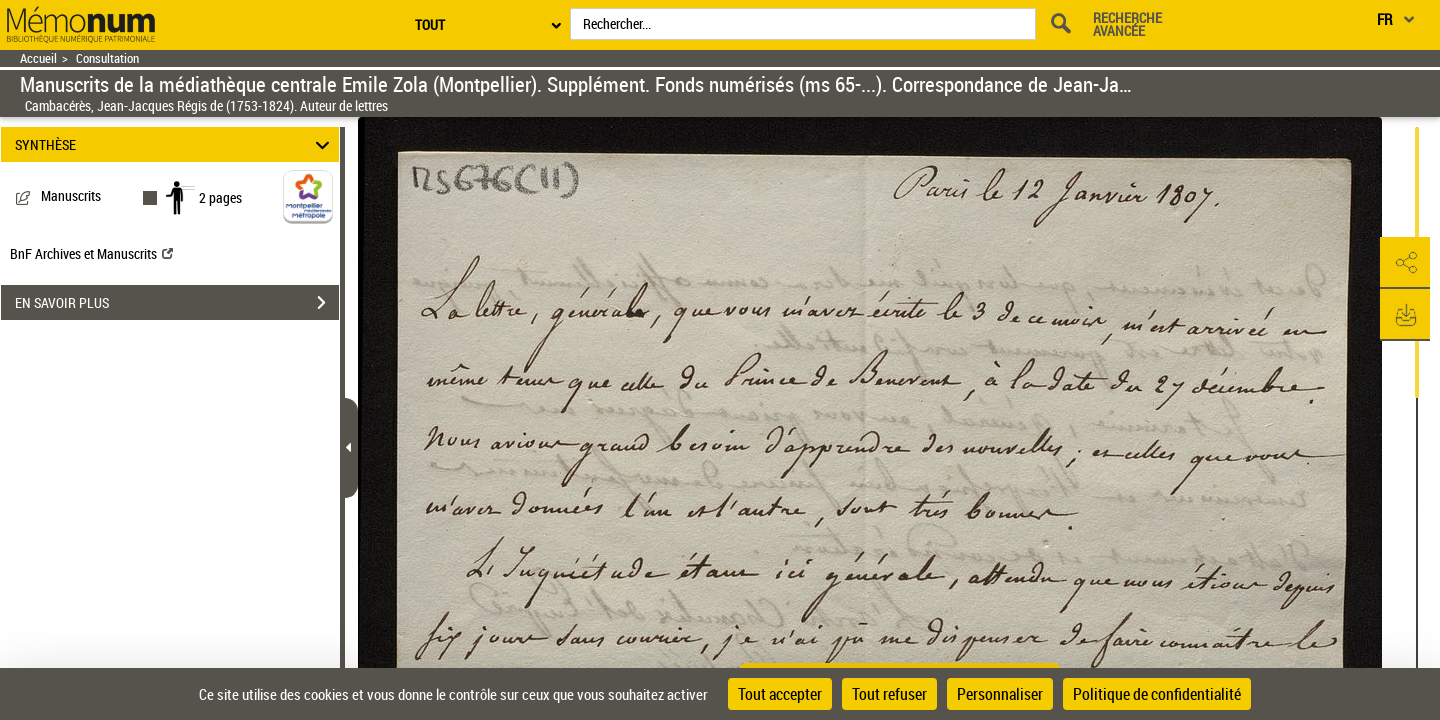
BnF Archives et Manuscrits (91, 253)
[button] (1405, 263)
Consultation (107, 58)
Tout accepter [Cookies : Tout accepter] (780, 694)
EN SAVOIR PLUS (177, 303)
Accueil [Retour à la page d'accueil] (38, 58)
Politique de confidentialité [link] (1157, 694)
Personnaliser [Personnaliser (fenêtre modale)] (1000, 694)
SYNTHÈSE (175, 144)
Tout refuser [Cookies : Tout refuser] (889, 694)
